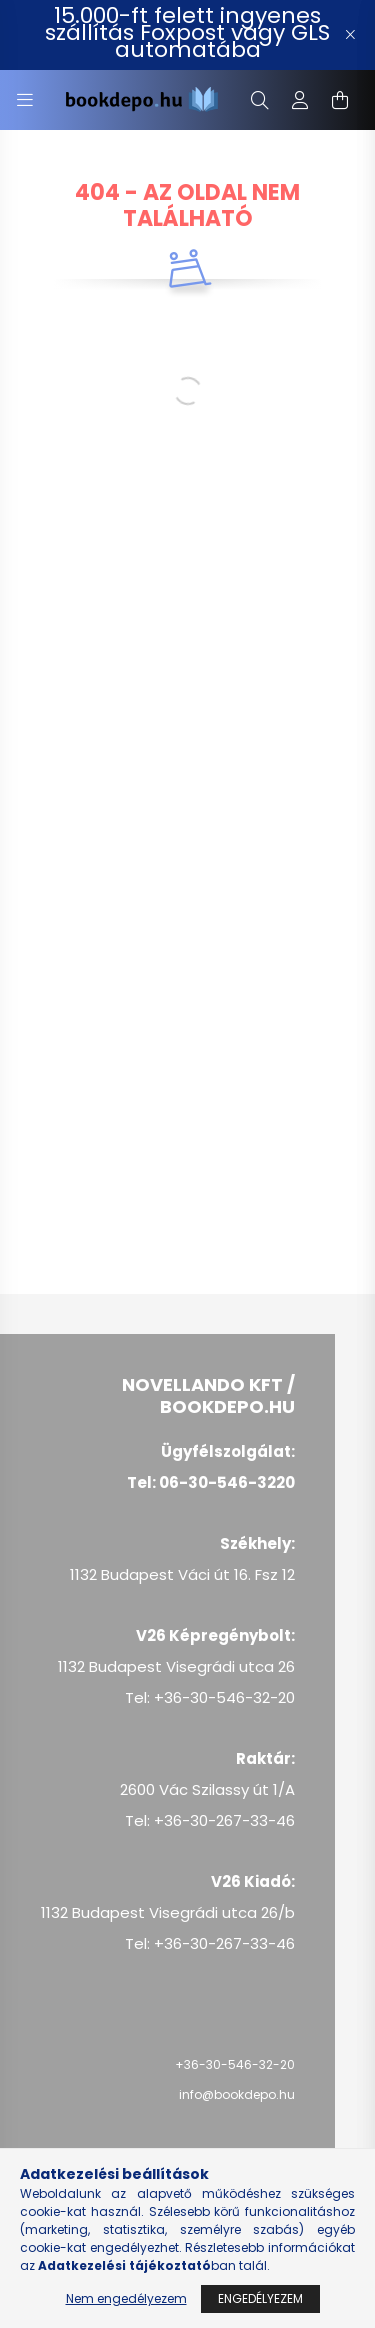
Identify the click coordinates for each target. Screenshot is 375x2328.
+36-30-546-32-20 (235, 2064)
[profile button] (300, 100)
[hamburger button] (25, 100)
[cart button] (340, 100)
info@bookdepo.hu (237, 2094)
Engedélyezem (260, 2298)
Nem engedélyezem (126, 2298)
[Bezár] (350, 35)
